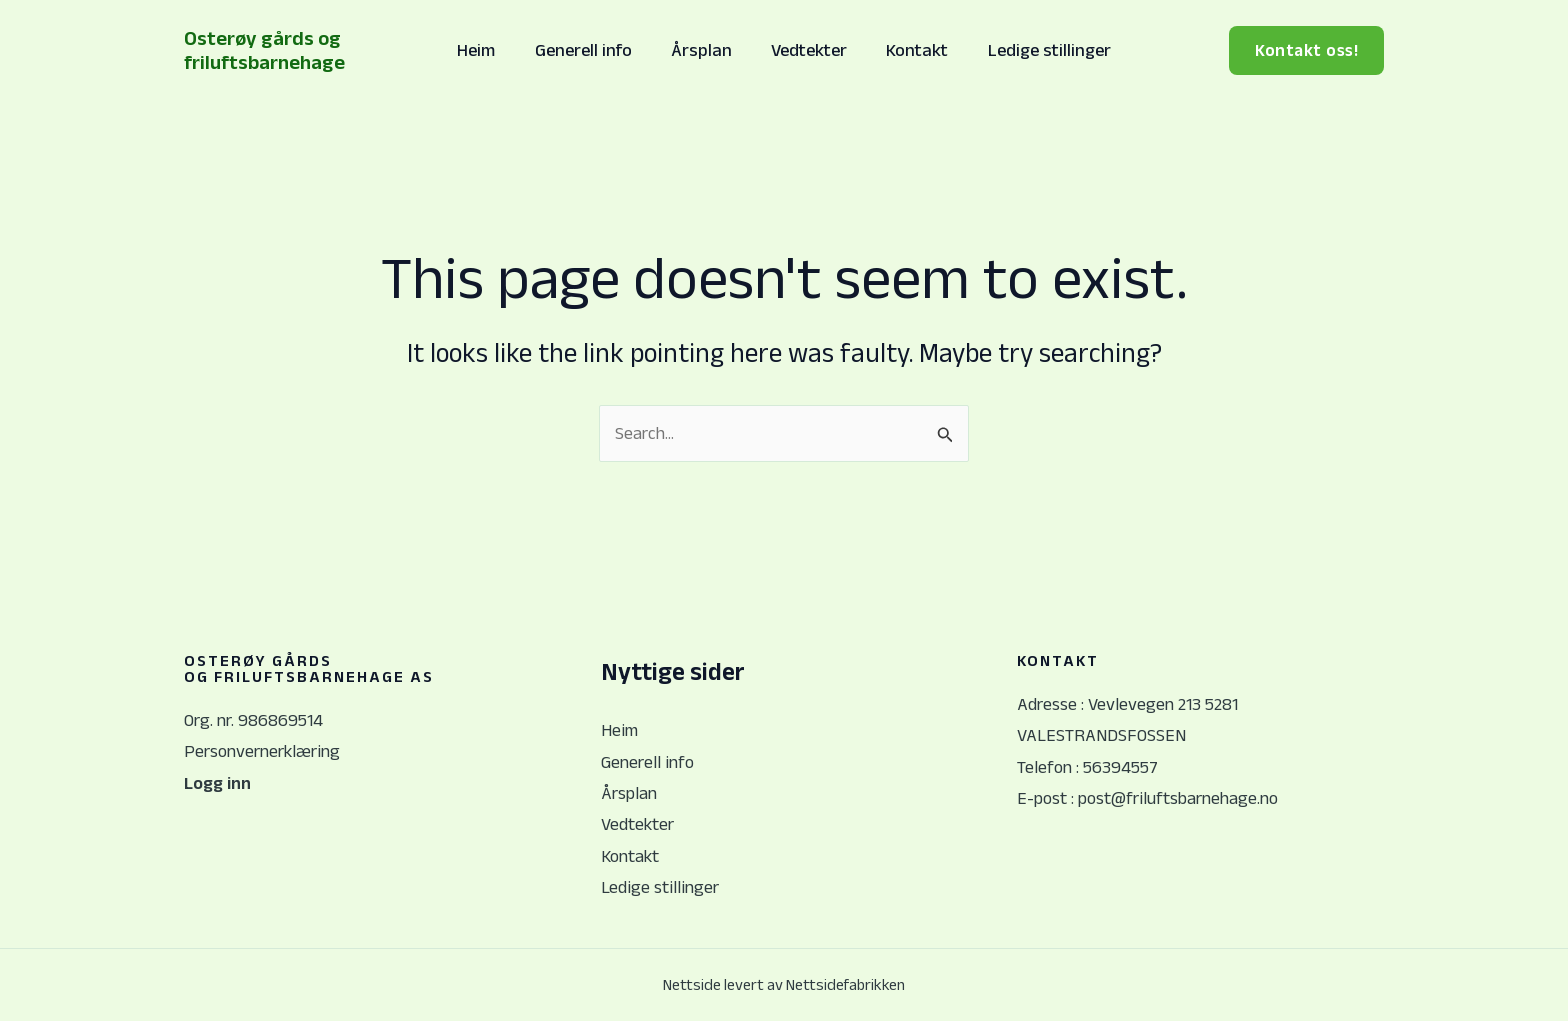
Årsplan (703, 50)
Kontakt (913, 50)
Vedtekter (808, 50)
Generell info (588, 50)
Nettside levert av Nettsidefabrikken (784, 985)
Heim (485, 50)
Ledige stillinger (1041, 50)
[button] (1306, 50)
